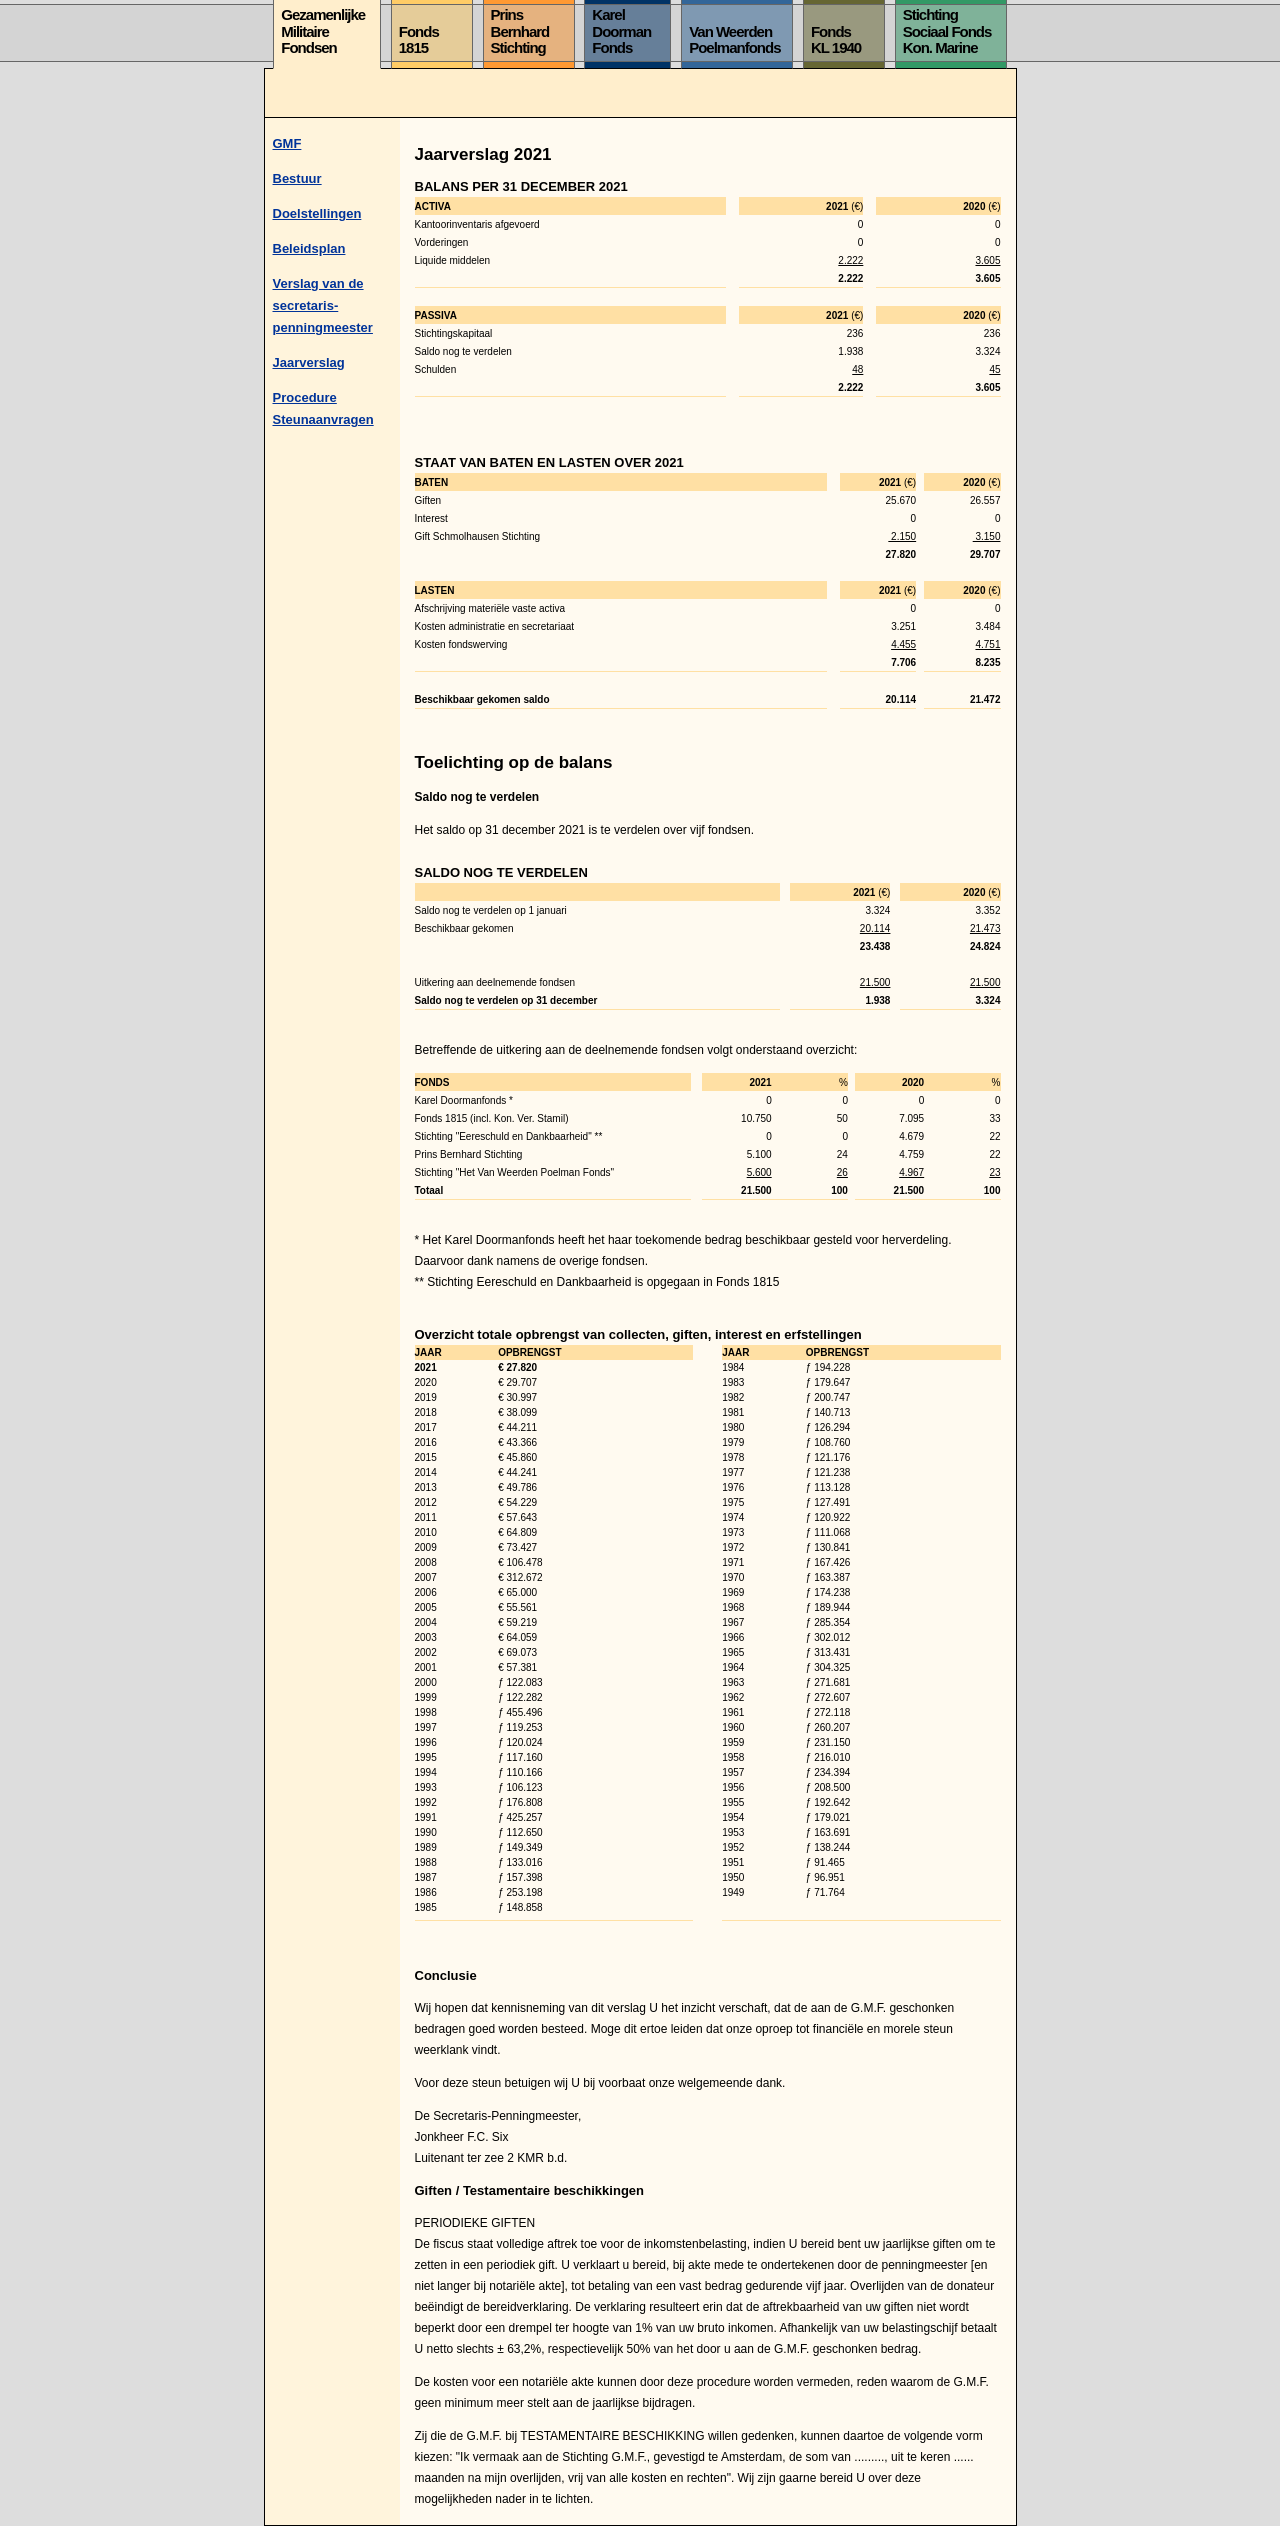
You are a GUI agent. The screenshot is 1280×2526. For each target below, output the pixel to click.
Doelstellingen (317, 213)
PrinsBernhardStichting (520, 31)
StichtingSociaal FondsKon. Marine (947, 31)
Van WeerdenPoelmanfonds (734, 40)
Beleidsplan (309, 248)
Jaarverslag (309, 362)
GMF (287, 143)
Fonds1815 (419, 40)
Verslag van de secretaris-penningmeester (323, 305)
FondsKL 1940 (836, 40)
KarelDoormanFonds (621, 31)
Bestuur (297, 178)
